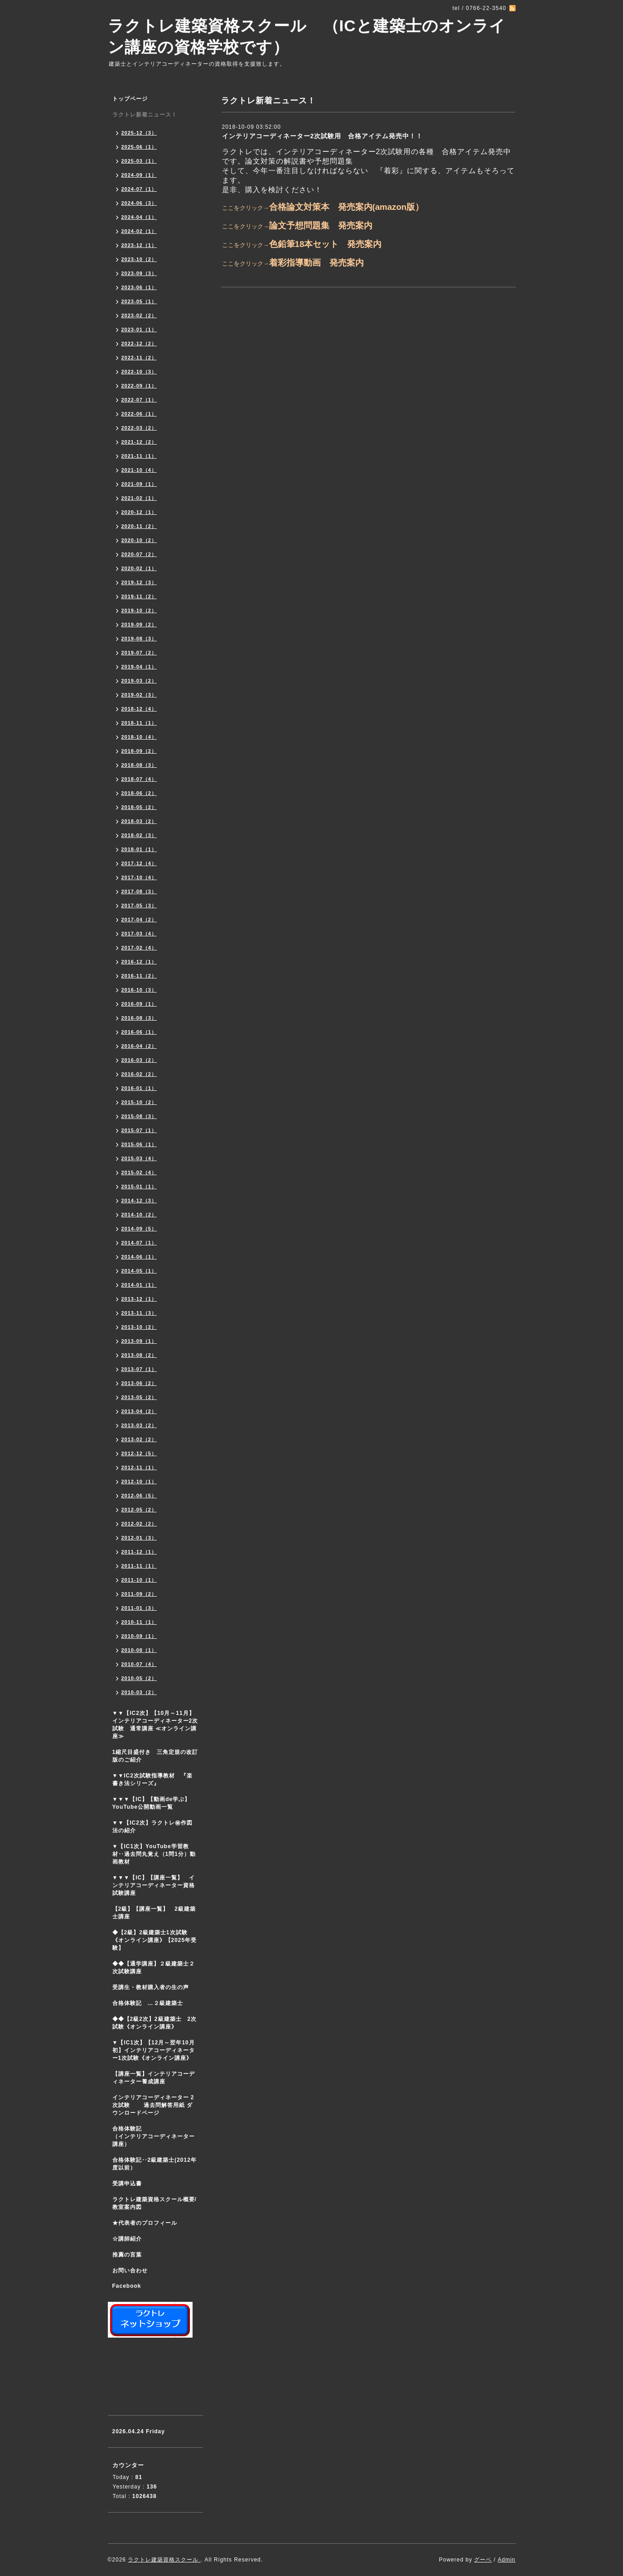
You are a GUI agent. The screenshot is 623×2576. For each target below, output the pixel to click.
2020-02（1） (139, 568)
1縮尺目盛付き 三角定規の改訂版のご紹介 (155, 1756)
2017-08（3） (139, 891)
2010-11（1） (139, 1622)
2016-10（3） (139, 990)
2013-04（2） (139, 1411)
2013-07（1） (139, 1369)
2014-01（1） (139, 1285)
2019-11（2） (139, 596)
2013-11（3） (139, 1313)
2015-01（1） (139, 1186)
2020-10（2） (139, 540)
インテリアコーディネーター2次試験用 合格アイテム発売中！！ (322, 136)
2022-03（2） (139, 428)
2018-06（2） (139, 793)
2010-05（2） (139, 1678)
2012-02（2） (139, 1523)
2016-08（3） (139, 1018)
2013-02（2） (139, 1439)
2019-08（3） (139, 638)
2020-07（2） (139, 554)
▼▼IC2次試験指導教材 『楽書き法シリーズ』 (152, 1779)
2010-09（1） (139, 1636)
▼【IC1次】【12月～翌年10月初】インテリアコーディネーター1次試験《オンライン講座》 (157, 2050)
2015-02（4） (139, 1172)
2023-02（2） (139, 315)
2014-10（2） (139, 1214)
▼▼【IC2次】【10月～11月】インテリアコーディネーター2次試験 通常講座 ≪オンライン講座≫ (155, 1724)
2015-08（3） (139, 1116)
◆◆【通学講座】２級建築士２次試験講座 (153, 1968)
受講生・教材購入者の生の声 (150, 1987)
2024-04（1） (139, 217)
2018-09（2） (139, 751)
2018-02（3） (139, 835)
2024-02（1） (139, 231)
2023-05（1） (139, 301)
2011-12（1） (139, 1551)
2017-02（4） (139, 947)
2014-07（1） (139, 1242)
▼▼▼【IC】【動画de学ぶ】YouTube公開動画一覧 (151, 1803)
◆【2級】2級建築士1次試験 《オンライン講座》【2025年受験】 (154, 1940)
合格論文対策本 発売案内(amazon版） (346, 207)
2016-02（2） (139, 1074)
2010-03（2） (139, 1692)
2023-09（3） (139, 273)
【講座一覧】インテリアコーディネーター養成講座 (153, 2078)
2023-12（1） (139, 245)
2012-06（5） (139, 1495)
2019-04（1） (139, 666)
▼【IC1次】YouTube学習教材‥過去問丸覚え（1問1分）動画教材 (154, 1854)
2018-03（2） (139, 821)
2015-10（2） (139, 1102)
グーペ (483, 2560)
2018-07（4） (139, 779)
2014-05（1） (139, 1270)
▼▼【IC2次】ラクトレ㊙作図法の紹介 (152, 1827)
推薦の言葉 (127, 2255)
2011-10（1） (139, 1580)
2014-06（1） (139, 1256)
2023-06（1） (139, 287)
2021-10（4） (139, 470)
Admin (506, 2560)
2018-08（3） (139, 765)
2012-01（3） (139, 1537)
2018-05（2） (139, 807)
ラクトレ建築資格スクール (164, 2560)
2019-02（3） (139, 694)
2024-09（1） (139, 175)
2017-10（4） (139, 877)
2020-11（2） (139, 526)
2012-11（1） (139, 1467)
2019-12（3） (139, 582)
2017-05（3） (139, 905)
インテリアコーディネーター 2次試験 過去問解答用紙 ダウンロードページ (153, 2105)
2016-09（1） (139, 1004)
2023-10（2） (139, 259)
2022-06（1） (139, 413)
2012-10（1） (139, 1481)
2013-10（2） (139, 1327)
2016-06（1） (139, 1032)
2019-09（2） (139, 624)
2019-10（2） (139, 610)
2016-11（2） (139, 975)
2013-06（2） (139, 1383)
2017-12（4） (139, 863)
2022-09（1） (139, 385)
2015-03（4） (139, 1158)
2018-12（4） (139, 709)
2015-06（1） (139, 1144)
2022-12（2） (139, 343)
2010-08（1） (139, 1650)
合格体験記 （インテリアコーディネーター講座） (157, 2136)
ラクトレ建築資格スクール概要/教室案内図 (154, 2203)
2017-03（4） (139, 933)
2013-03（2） (139, 1425)
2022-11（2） (139, 357)
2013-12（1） (139, 1299)
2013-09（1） (139, 1341)
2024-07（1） (139, 189)
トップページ (130, 99)
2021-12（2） (139, 442)
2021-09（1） (139, 484)
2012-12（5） (139, 1453)
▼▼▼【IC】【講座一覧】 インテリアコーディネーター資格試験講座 (153, 1885)
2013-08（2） (139, 1355)
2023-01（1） (139, 329)
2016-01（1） (139, 1088)
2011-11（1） (139, 1566)
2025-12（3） (139, 133)
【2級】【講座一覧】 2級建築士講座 (154, 1913)
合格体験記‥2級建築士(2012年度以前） (154, 2164)
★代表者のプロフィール (144, 2223)
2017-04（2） (139, 919)
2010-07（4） (139, 1664)
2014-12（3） (139, 1200)
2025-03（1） (139, 161)
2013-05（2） (139, 1397)
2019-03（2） (139, 680)
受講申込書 (127, 2183)
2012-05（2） (139, 1509)
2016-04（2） (139, 1046)
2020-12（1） (139, 512)
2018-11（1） (139, 723)
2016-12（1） (139, 961)
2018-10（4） (139, 737)
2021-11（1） (139, 456)
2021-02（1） (139, 498)
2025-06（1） (139, 147)
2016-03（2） (139, 1060)
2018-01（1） (139, 849)
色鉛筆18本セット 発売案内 (325, 244)
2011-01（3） (139, 1608)
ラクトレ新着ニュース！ (144, 114)
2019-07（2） (139, 652)
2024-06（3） (139, 203)
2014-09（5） (139, 1228)
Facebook (126, 2286)
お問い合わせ (130, 2270)
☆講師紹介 (127, 2239)
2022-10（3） (139, 371)
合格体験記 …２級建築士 (150, 2003)
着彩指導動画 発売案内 (316, 262)
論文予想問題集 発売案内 (320, 225)
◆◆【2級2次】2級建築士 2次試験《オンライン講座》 (154, 2023)
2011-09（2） (139, 1594)
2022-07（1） (139, 399)
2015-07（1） (139, 1130)
